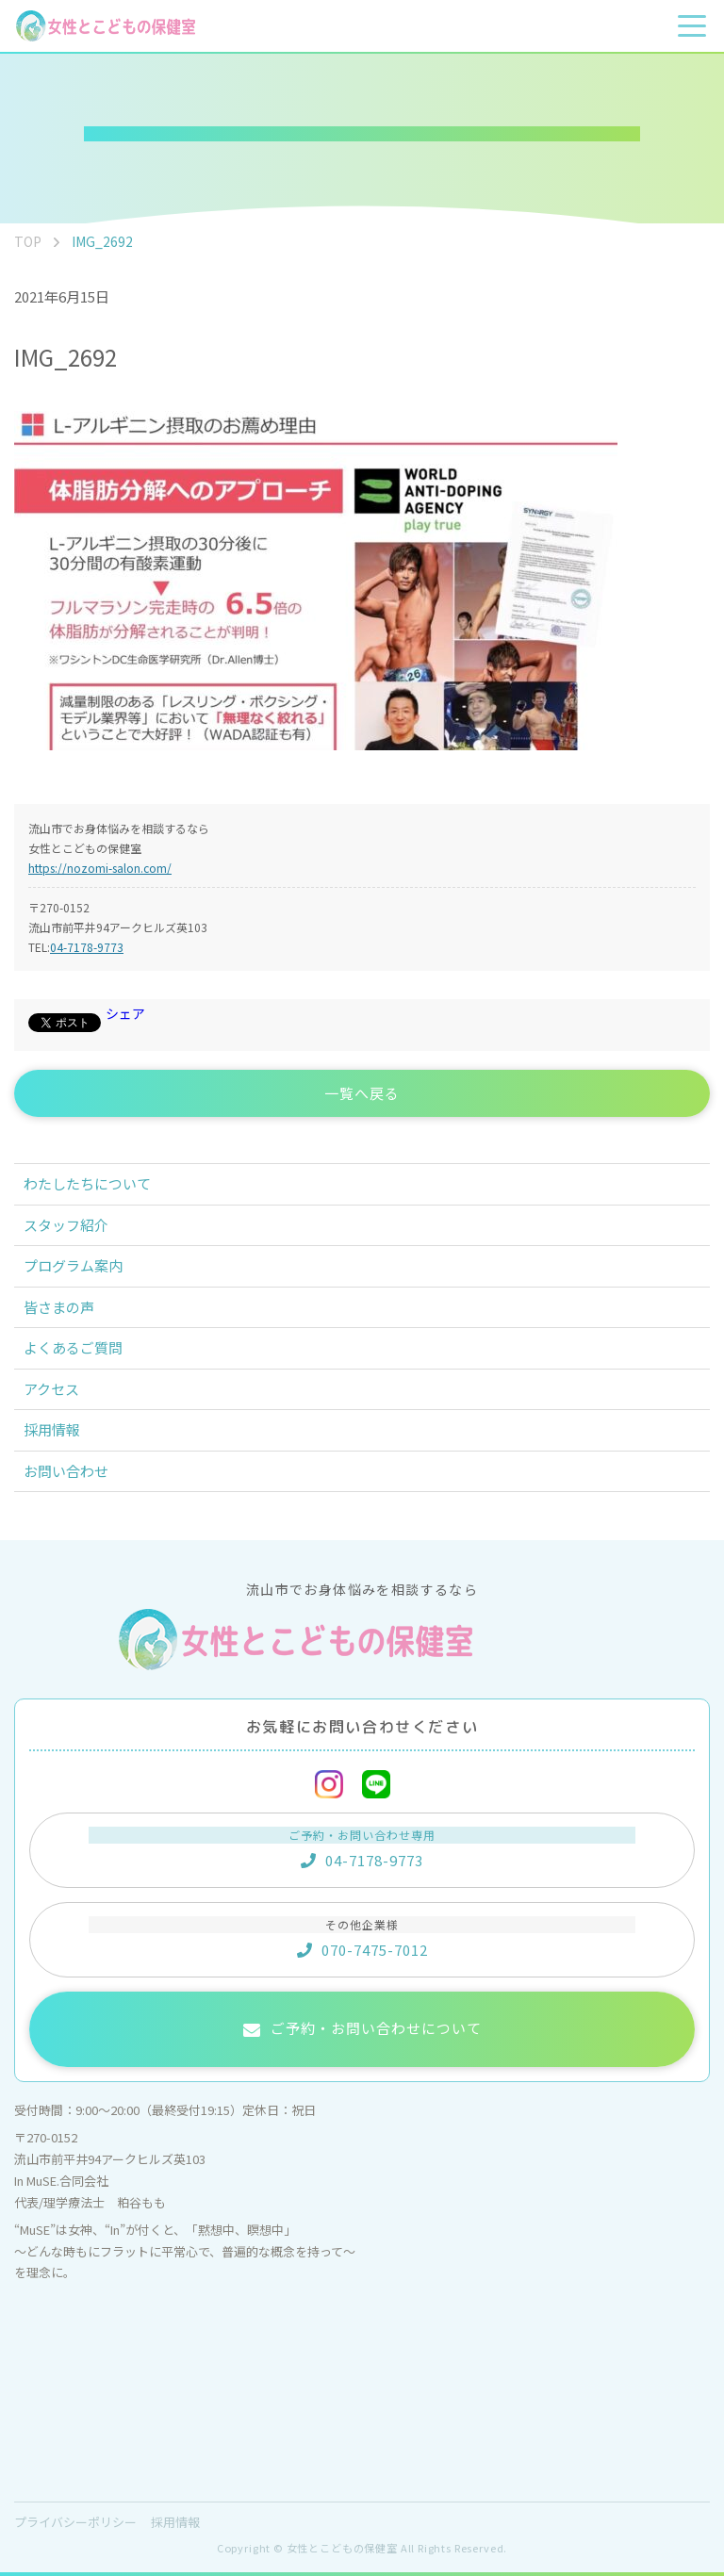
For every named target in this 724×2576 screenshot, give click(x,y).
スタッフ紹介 (66, 1225)
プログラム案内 (73, 1265)
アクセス (51, 1389)
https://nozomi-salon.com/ (100, 868)
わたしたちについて (87, 1183)
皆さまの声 (59, 1307)
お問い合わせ (66, 1471)
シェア (125, 1013)
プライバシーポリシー (75, 2522)
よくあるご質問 (73, 1347)
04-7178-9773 (86, 947)
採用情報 (52, 1429)
